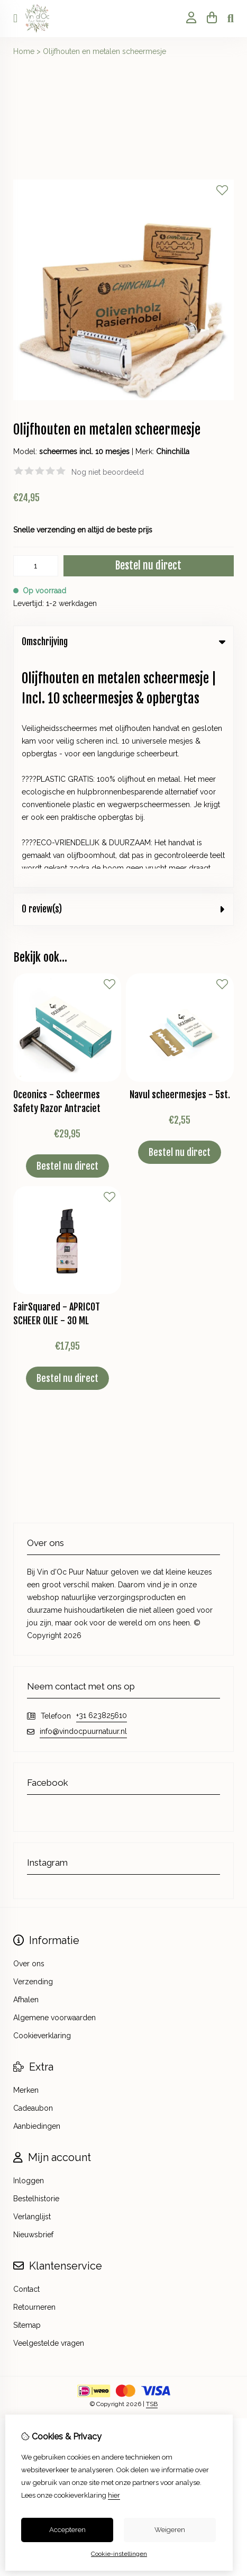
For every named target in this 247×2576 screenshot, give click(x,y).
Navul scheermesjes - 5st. (180, 865)
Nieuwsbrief (33, 2005)
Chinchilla (172, 451)
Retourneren (34, 2078)
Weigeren (169, 2530)
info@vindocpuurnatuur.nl (83, 1502)
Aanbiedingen (36, 1897)
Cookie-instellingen (119, 2553)
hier (114, 2495)
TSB (152, 2175)
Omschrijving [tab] (123, 641)
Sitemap (27, 2096)
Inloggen (28, 1951)
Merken (26, 1861)
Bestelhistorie (36, 1969)
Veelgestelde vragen (48, 2114)
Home (23, 51)
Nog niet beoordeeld (107, 472)
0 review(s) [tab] (123, 679)
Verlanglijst (32, 1987)
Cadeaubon (33, 1879)
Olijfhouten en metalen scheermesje (104, 51)
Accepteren (67, 2530)
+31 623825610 (101, 1486)
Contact (26, 2060)
